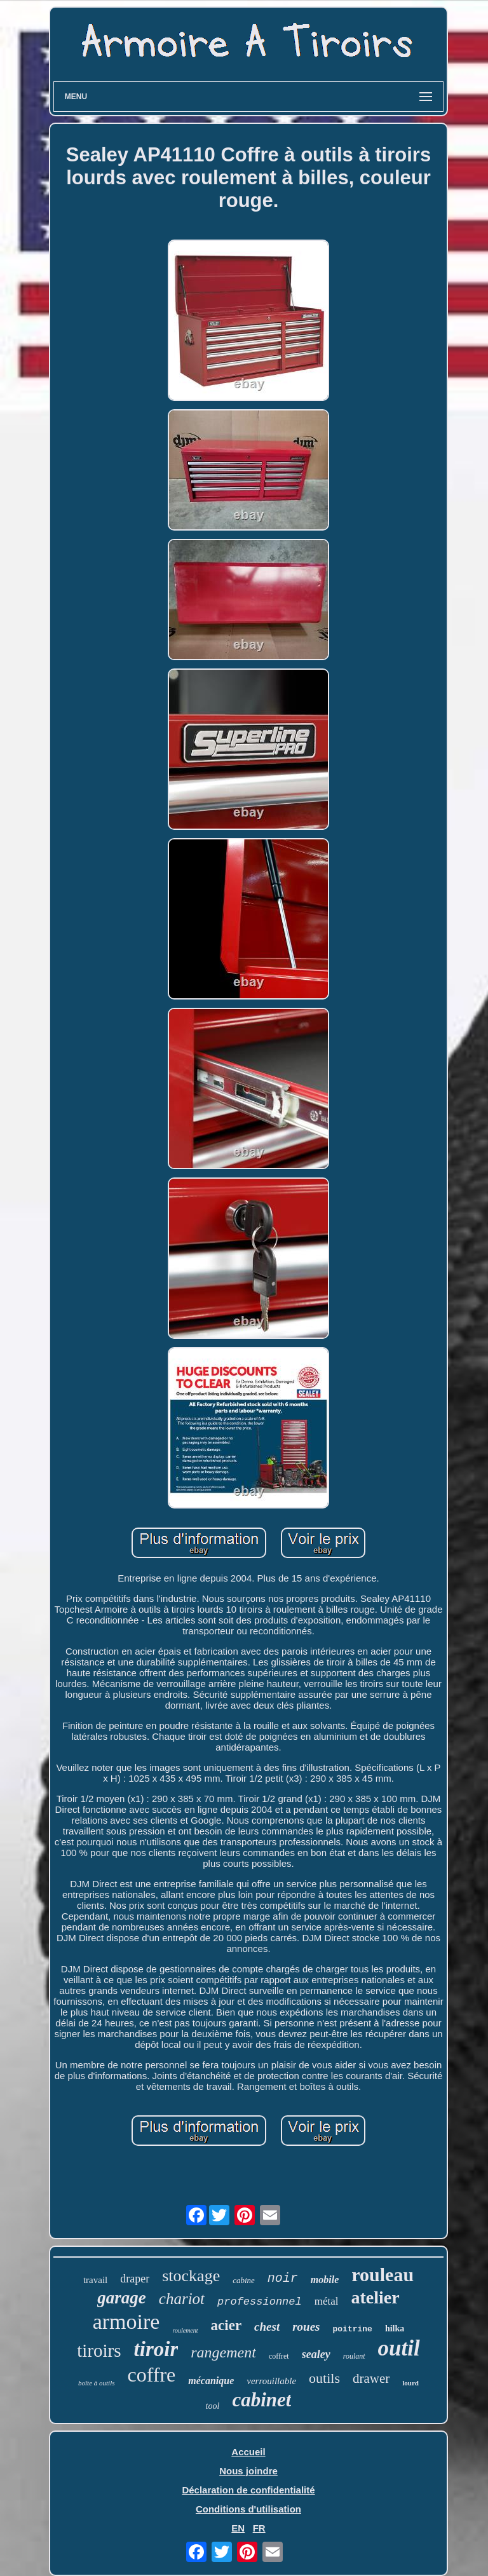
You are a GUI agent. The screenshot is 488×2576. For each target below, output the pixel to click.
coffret (279, 2356)
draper (134, 2278)
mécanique (211, 2380)
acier (226, 2325)
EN (238, 2528)
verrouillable (271, 2381)
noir (283, 2278)
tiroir (156, 2349)
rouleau (382, 2274)
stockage (191, 2276)
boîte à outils (96, 2383)
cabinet (261, 2400)
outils (324, 2378)
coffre (151, 2374)
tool (213, 2406)
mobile (325, 2279)
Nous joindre (248, 2470)
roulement (185, 2330)
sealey (316, 2354)
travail (95, 2280)
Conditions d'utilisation (248, 2509)
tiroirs (99, 2350)
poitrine (352, 2329)
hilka (394, 2328)
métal (327, 2301)
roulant (354, 2356)
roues (306, 2326)
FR (259, 2528)
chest (267, 2326)
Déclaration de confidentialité (248, 2489)
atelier (375, 2297)
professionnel (259, 2302)
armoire (126, 2321)
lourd (410, 2383)
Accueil (248, 2451)
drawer (371, 2378)
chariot (182, 2298)
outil (399, 2348)
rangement (223, 2352)
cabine (244, 2280)
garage (121, 2297)
